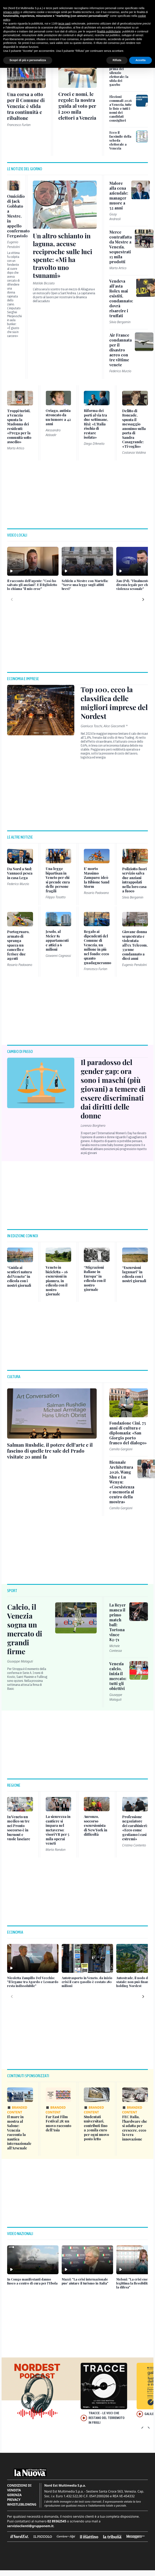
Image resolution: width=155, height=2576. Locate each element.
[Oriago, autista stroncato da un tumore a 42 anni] (58, 398)
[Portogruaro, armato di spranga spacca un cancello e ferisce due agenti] (20, 919)
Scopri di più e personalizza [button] (27, 60)
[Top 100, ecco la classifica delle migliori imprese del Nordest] (40, 710)
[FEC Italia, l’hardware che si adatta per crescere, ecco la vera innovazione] (135, 2094)
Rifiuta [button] (117, 60)
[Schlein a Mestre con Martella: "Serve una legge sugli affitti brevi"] (87, 561)
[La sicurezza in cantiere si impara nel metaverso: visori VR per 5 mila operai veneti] (58, 1804)
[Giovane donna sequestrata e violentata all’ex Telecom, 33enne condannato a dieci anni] (135, 919)
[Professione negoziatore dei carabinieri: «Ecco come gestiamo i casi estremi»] (135, 1804)
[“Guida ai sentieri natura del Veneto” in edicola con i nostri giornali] (20, 1255)
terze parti (64, 23)
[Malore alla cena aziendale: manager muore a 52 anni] (118, 195)
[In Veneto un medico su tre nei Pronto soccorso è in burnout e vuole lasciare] (20, 1804)
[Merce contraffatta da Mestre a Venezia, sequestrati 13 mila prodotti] (120, 246)
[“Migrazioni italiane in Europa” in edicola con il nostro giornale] (97, 1255)
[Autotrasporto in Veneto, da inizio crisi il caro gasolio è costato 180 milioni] (87, 1958)
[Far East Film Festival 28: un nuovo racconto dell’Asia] (58, 2094)
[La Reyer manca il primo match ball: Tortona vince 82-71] (117, 1622)
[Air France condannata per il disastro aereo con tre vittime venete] (120, 349)
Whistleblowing (21, 2514)
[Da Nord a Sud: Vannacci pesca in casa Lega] (20, 856)
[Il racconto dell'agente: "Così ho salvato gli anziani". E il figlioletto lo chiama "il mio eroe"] (33, 561)
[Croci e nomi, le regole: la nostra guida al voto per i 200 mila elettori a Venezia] (77, 73)
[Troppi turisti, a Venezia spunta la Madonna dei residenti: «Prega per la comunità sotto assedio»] (20, 398)
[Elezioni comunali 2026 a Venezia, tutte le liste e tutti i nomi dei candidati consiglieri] (121, 108)
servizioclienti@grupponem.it (30, 2535)
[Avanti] (143, 599)
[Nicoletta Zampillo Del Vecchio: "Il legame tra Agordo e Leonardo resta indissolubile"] (33, 1958)
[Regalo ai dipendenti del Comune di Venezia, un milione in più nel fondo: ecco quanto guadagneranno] (97, 919)
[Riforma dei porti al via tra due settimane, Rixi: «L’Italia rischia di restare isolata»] (97, 398)
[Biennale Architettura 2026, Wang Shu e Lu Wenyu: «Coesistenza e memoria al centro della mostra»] (121, 1482)
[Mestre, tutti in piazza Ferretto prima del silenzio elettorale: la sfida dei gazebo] (121, 73)
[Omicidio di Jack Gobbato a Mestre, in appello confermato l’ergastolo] (13, 185)
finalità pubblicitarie (109, 31)
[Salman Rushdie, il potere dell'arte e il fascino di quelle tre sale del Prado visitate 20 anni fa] (52, 1413)
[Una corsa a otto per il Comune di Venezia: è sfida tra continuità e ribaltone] (26, 73)
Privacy (13, 2509)
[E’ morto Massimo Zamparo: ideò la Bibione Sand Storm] (97, 856)
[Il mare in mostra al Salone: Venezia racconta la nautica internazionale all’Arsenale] (20, 2094)
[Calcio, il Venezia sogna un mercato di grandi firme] (76, 1618)
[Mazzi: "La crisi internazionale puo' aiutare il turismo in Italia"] (87, 2259)
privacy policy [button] (11, 12)
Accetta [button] (140, 60)
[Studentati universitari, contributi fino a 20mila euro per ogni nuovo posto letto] (97, 2094)
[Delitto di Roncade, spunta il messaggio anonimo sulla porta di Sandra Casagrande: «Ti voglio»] (135, 398)
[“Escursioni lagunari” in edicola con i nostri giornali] (135, 1255)
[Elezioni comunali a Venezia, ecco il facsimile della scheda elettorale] (121, 140)
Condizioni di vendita (19, 2497)
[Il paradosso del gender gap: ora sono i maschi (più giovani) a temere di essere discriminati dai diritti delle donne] (40, 1083)
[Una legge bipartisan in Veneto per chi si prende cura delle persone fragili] (58, 856)
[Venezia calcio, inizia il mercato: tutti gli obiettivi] (117, 1676)
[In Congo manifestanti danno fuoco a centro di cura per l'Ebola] (33, 2259)
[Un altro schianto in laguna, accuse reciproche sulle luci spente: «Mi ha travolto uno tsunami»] (65, 204)
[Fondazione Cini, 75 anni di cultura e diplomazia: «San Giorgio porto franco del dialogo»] (128, 1402)
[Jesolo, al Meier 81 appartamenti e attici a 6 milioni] (58, 919)
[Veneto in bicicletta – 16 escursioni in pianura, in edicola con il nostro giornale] (58, 1255)
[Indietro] (11, 599)
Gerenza (14, 2504)
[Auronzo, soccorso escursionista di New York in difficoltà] (97, 1804)
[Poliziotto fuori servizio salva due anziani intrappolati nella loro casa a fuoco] (135, 856)
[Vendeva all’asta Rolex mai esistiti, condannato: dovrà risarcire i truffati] (121, 298)
